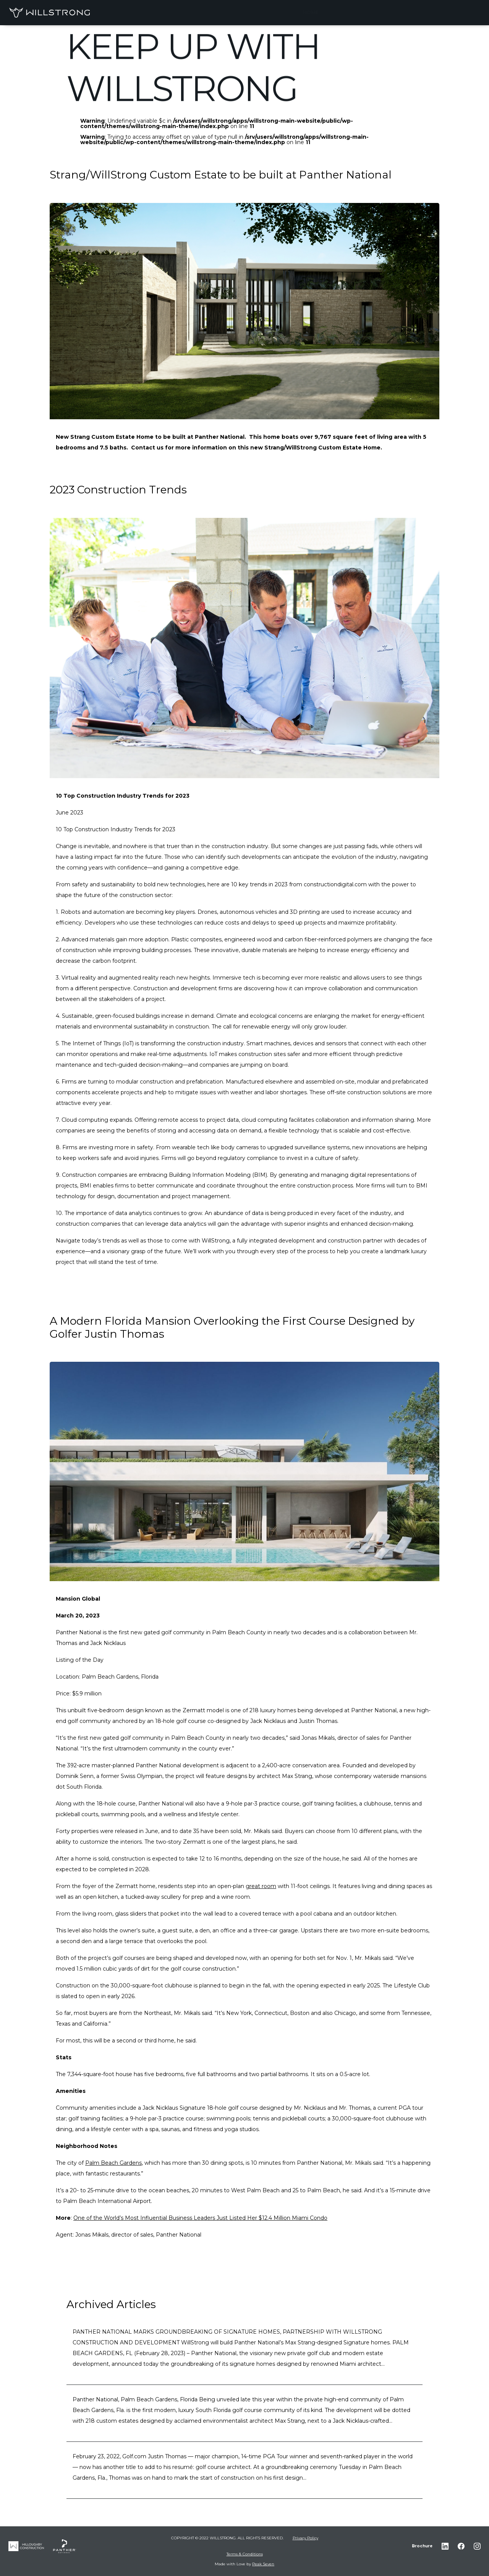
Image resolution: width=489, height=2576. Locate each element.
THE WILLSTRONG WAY (360, 12)
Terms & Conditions (245, 2554)
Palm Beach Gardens (113, 2162)
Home (311, 12)
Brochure (422, 2546)
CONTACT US (456, 12)
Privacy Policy (305, 2537)
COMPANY (414, 12)
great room (261, 1886)
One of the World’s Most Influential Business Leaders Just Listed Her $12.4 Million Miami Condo (200, 2217)
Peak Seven (263, 2563)
